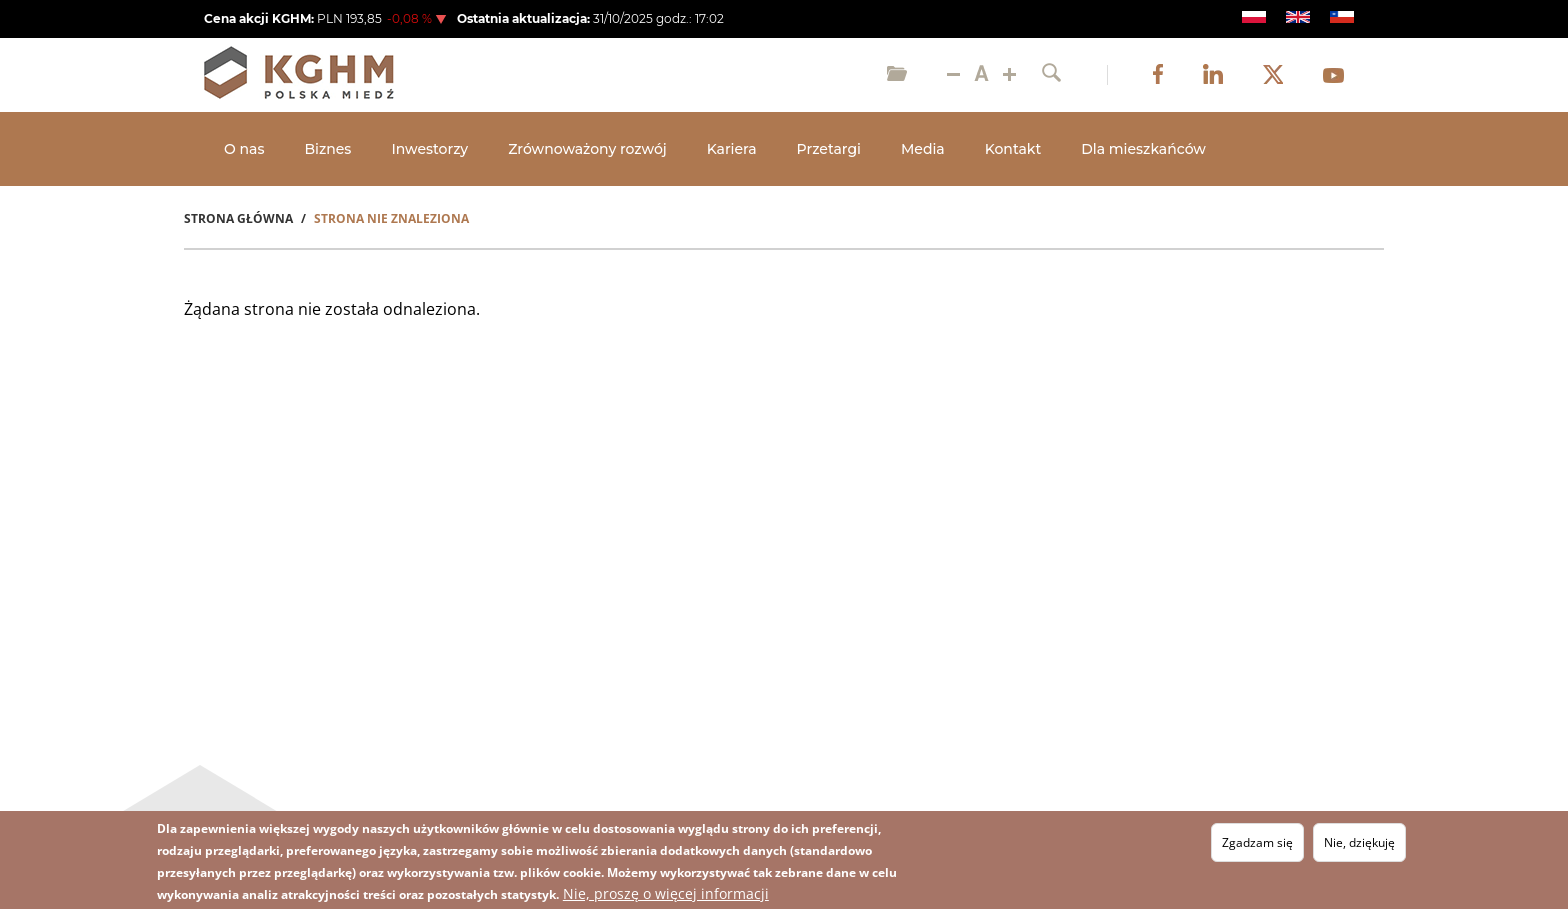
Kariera (732, 149)
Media (923, 149)
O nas (244, 149)
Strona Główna (238, 218)
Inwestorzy (429, 149)
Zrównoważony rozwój (587, 149)
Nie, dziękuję (1359, 844)
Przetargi (829, 149)
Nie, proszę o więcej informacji (666, 895)
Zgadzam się (1257, 844)
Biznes (327, 149)
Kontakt (1013, 149)
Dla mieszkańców (1143, 149)
